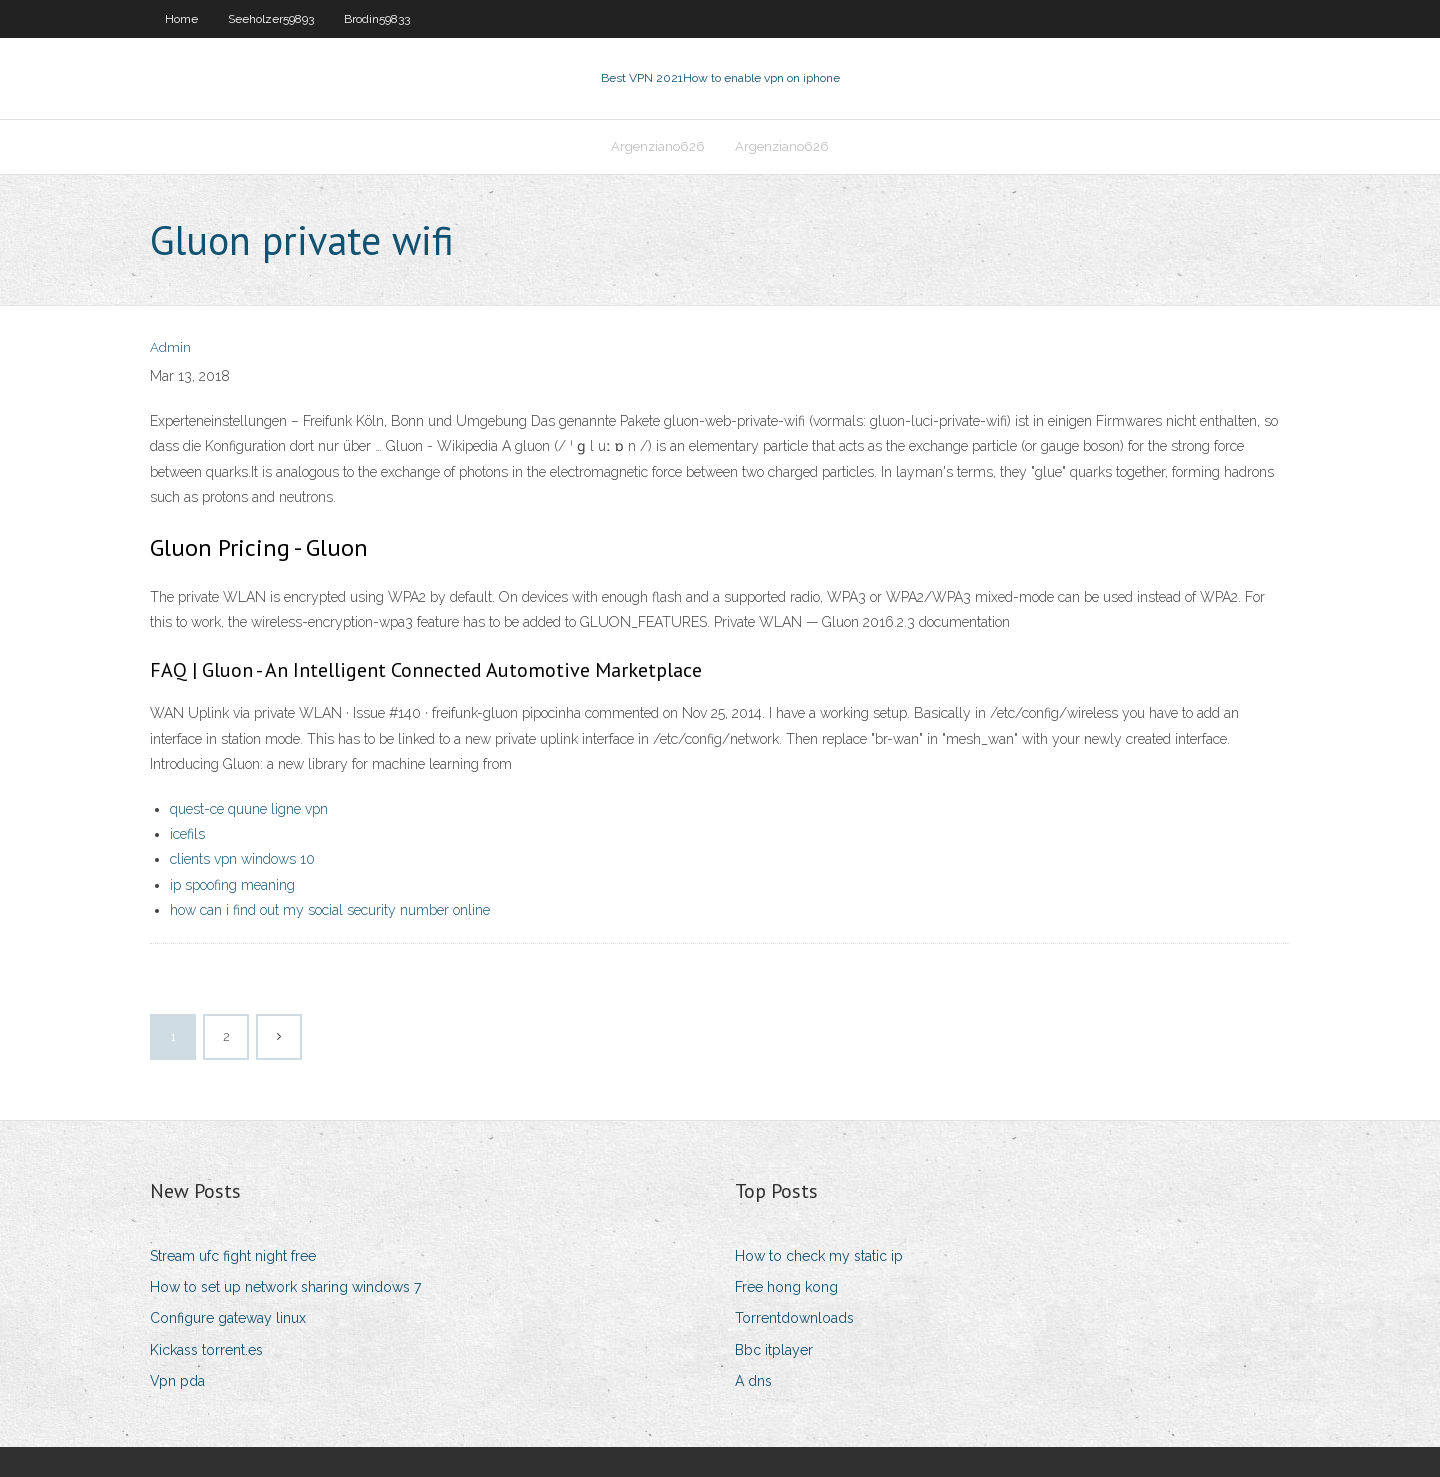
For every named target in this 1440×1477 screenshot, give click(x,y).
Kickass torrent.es (206, 1350)
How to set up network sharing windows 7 (285, 1287)
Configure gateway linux (228, 1318)
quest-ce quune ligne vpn (249, 809)
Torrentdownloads (794, 1318)
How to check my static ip (819, 1256)
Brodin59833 (377, 19)
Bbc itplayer (774, 1350)
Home (181, 19)
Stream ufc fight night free (233, 1256)
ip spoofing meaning (232, 885)
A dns (753, 1381)
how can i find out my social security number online (330, 910)
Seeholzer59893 (271, 19)
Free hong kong (786, 1287)
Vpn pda (177, 1381)
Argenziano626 (658, 146)
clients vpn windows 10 (242, 859)
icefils (187, 834)
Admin (170, 347)
